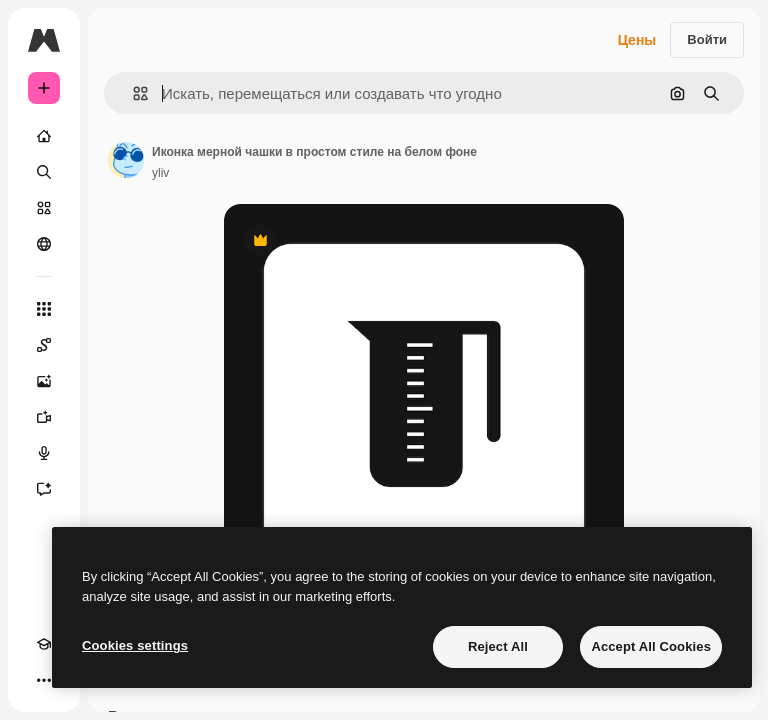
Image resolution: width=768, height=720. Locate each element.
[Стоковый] (44, 208)
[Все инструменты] (44, 309)
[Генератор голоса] (44, 453)
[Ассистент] (44, 489)
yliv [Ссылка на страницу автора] (160, 173)
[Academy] (44, 644)
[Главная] (44, 136)
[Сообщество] (44, 244)
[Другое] (44, 680)
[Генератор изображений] (44, 381)
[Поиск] (44, 172)
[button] (132, 93)
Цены (637, 40)
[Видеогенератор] (44, 417)
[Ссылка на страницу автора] (126, 160)
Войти (707, 39)
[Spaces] (44, 345)
